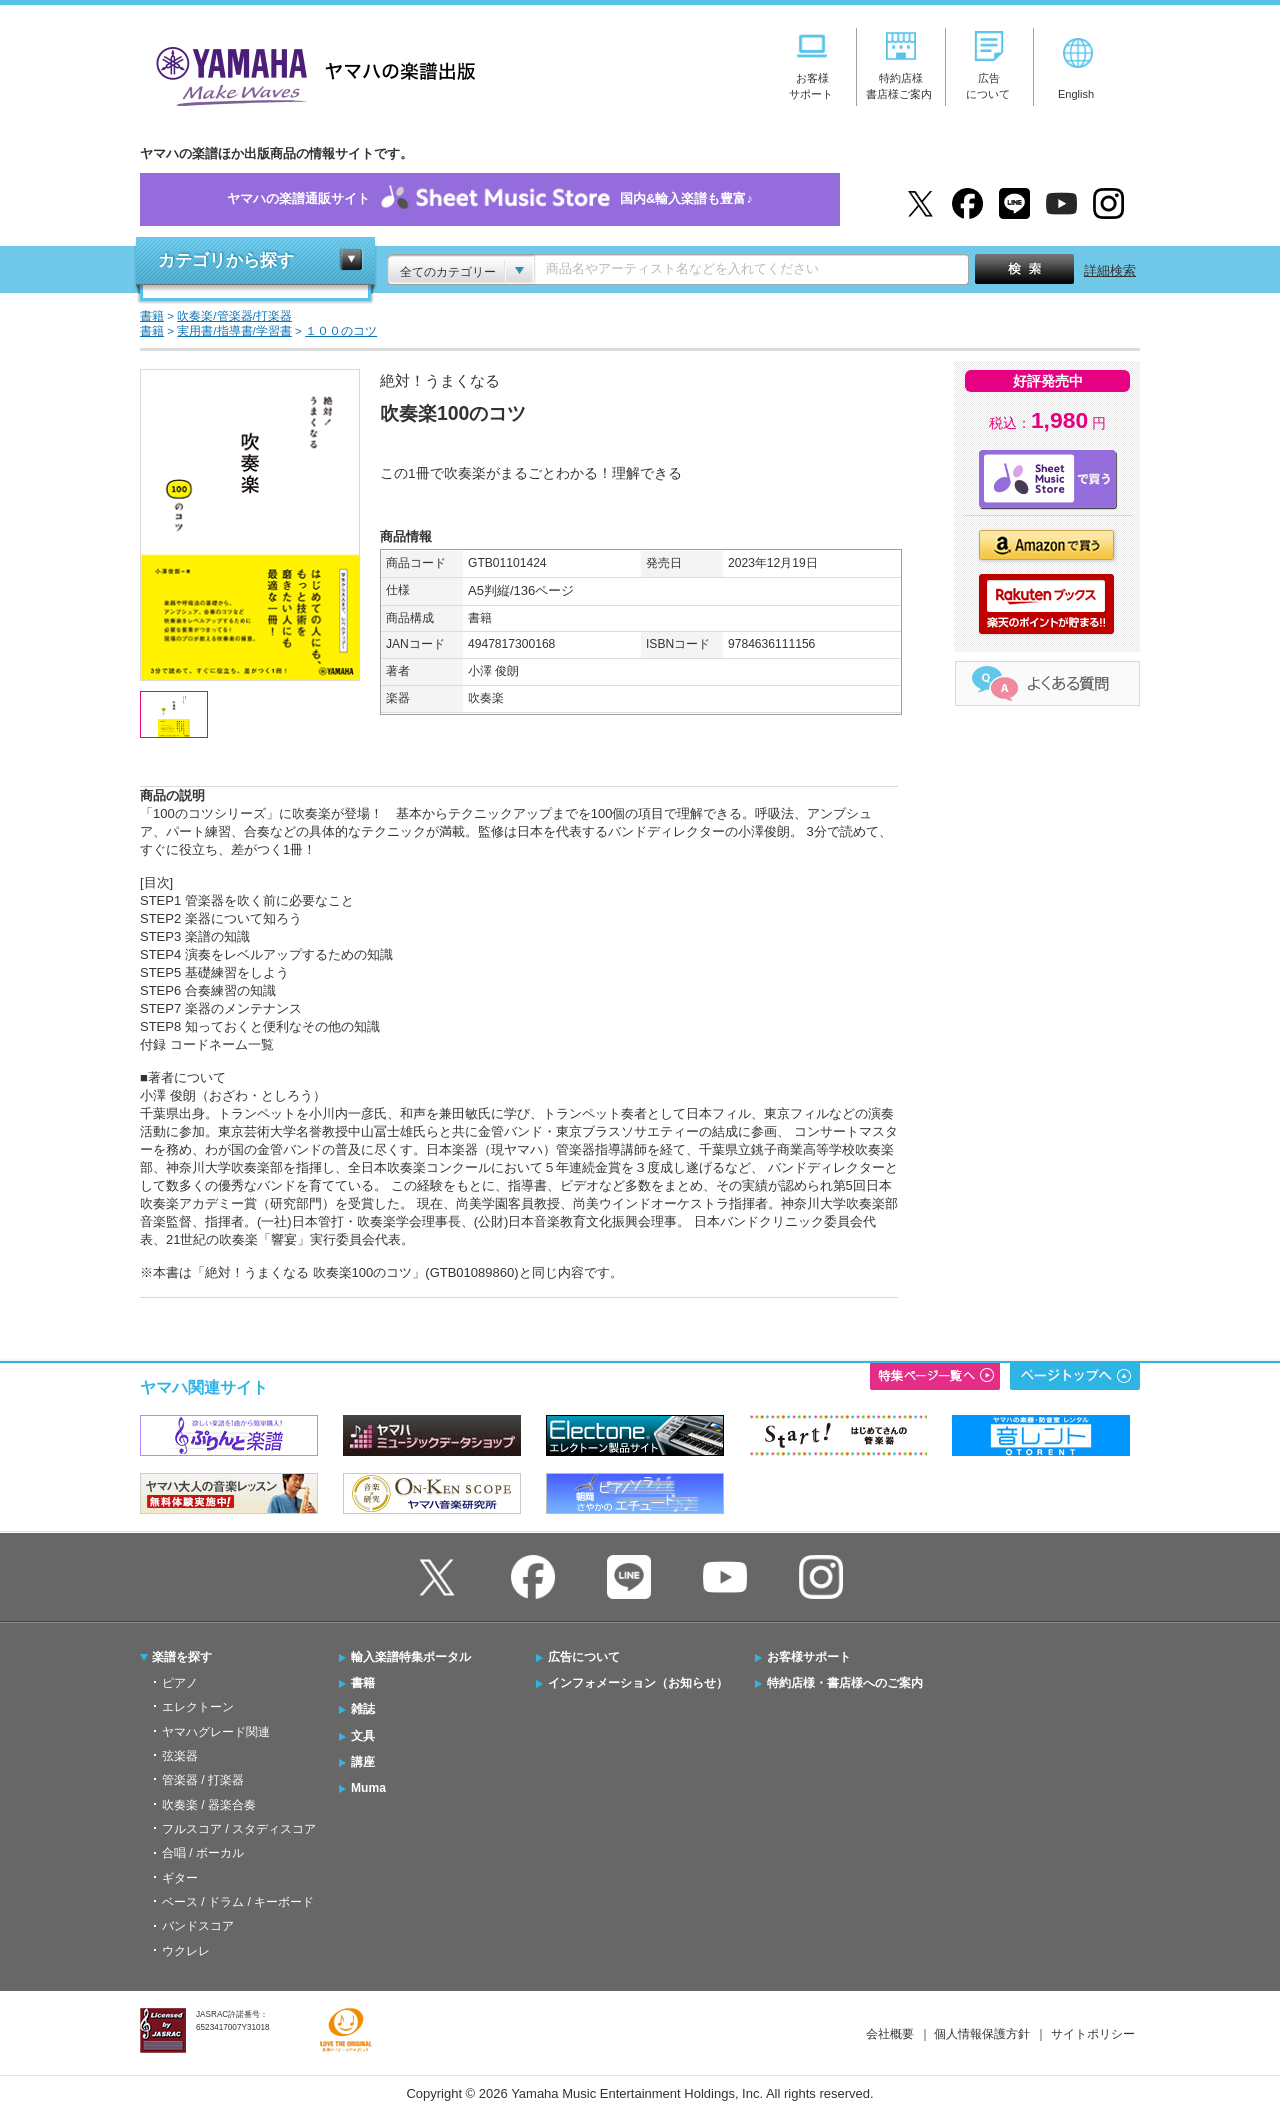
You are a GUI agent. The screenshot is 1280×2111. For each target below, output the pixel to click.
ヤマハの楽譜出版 (310, 73)
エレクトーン (198, 1707)
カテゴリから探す (226, 260)
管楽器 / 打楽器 (203, 1780)
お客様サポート (809, 1657)
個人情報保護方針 (982, 2034)
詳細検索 (1110, 270)
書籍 (363, 1683)
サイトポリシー (1093, 2034)
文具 (363, 1736)
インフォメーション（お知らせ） (638, 1683)
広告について (584, 1657)
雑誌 (363, 1709)
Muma (368, 1788)
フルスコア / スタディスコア (239, 1829)
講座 (363, 1762)
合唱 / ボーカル (203, 1853)
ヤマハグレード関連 (216, 1732)
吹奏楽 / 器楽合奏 (209, 1805)
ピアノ (180, 1683)
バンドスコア (198, 1926)
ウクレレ (186, 1951)
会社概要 (890, 2034)
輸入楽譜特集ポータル (411, 1657)
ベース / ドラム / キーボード (238, 1902)
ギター (180, 1878)
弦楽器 (180, 1756)
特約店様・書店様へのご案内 (845, 1683)
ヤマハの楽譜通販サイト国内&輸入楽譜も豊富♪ (490, 199)
